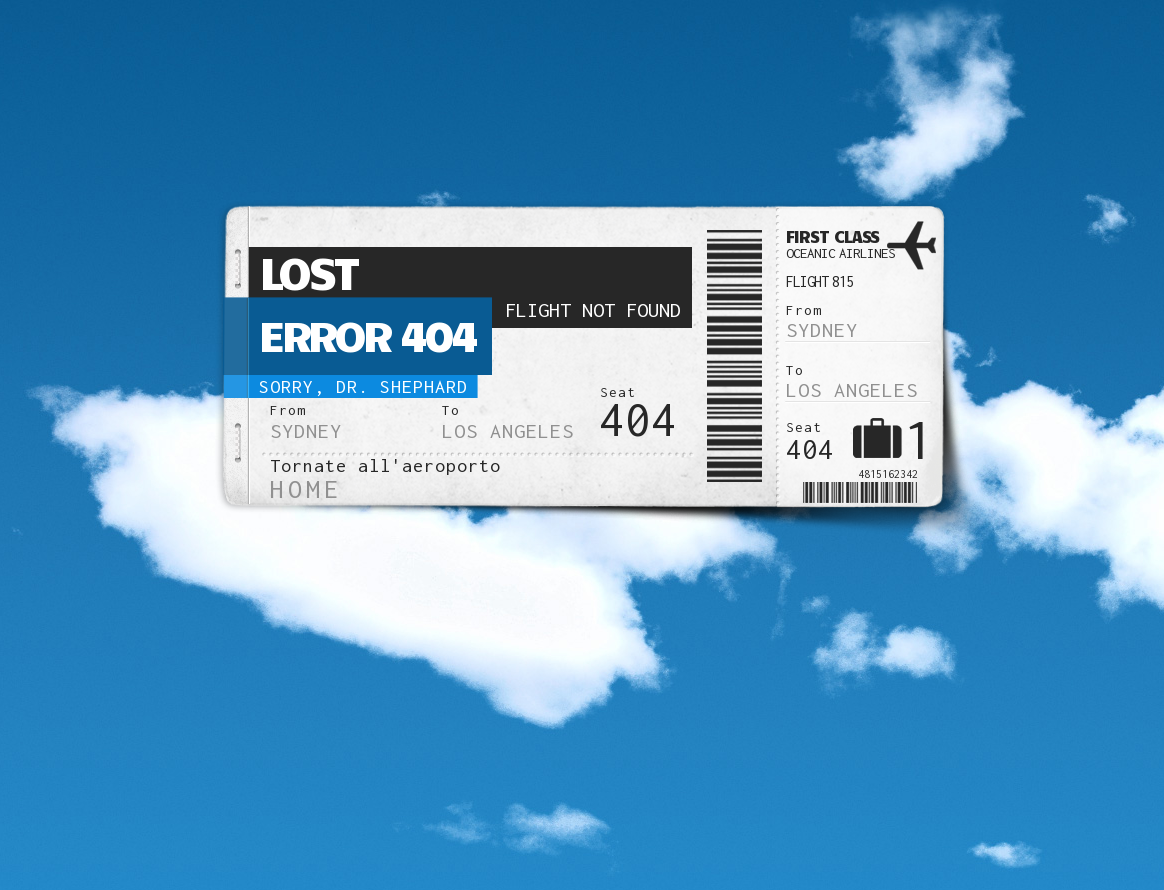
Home (306, 488)
